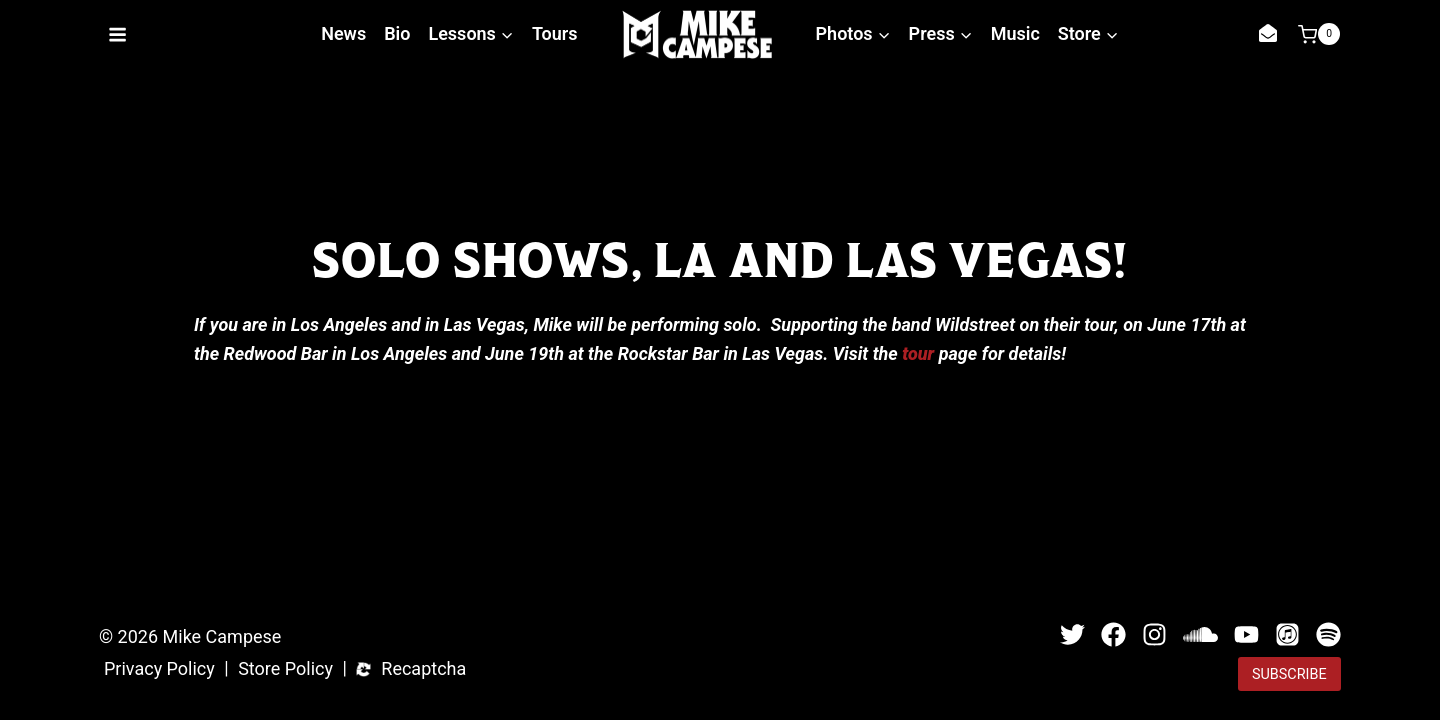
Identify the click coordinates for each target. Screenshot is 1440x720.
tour (918, 353)
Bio (397, 33)
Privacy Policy (159, 669)
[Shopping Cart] (1319, 34)
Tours (555, 33)
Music (1015, 33)
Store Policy (285, 669)
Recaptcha (423, 669)
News (343, 33)
